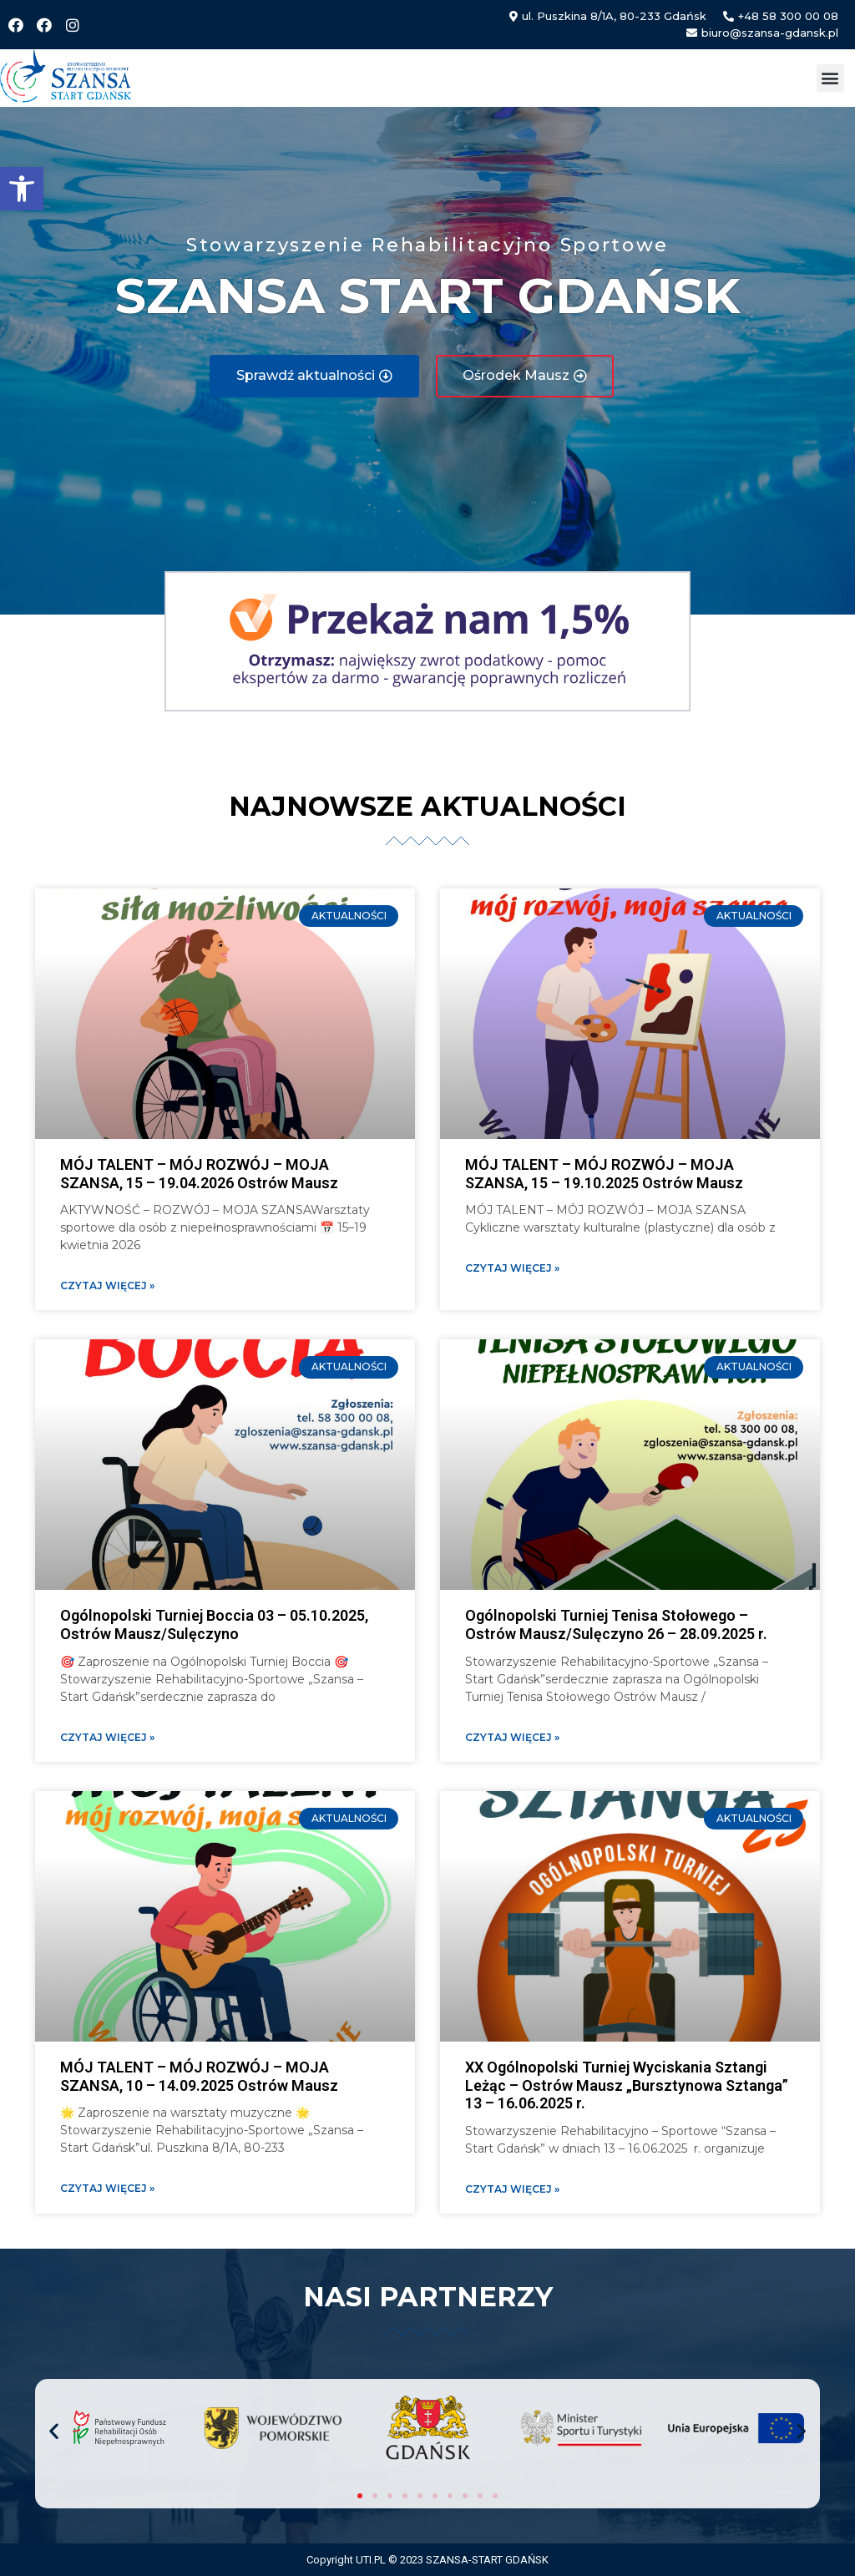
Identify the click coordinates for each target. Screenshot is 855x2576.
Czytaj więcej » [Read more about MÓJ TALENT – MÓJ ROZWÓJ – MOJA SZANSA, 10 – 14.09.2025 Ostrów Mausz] (107, 2188)
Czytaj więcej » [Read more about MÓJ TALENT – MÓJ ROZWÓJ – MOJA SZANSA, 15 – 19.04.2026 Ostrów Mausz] (107, 1285)
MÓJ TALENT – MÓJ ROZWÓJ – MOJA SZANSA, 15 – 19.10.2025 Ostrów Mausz (604, 1174)
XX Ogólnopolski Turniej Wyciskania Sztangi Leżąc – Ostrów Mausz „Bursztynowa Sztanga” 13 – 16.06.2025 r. (626, 2085)
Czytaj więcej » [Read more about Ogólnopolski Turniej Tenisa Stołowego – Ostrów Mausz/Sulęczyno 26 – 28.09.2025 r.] (512, 1737)
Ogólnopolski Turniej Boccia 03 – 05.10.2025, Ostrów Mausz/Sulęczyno (214, 1624)
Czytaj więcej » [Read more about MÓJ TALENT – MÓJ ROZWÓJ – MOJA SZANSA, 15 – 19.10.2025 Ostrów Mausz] (512, 1268)
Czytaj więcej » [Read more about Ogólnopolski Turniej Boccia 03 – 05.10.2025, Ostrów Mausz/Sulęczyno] (107, 1737)
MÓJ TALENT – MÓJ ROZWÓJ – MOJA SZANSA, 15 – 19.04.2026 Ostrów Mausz (199, 1174)
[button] (21, 188)
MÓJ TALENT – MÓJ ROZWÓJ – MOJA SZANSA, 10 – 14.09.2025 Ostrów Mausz (199, 2076)
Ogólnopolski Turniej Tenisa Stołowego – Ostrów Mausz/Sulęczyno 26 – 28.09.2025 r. (616, 1624)
